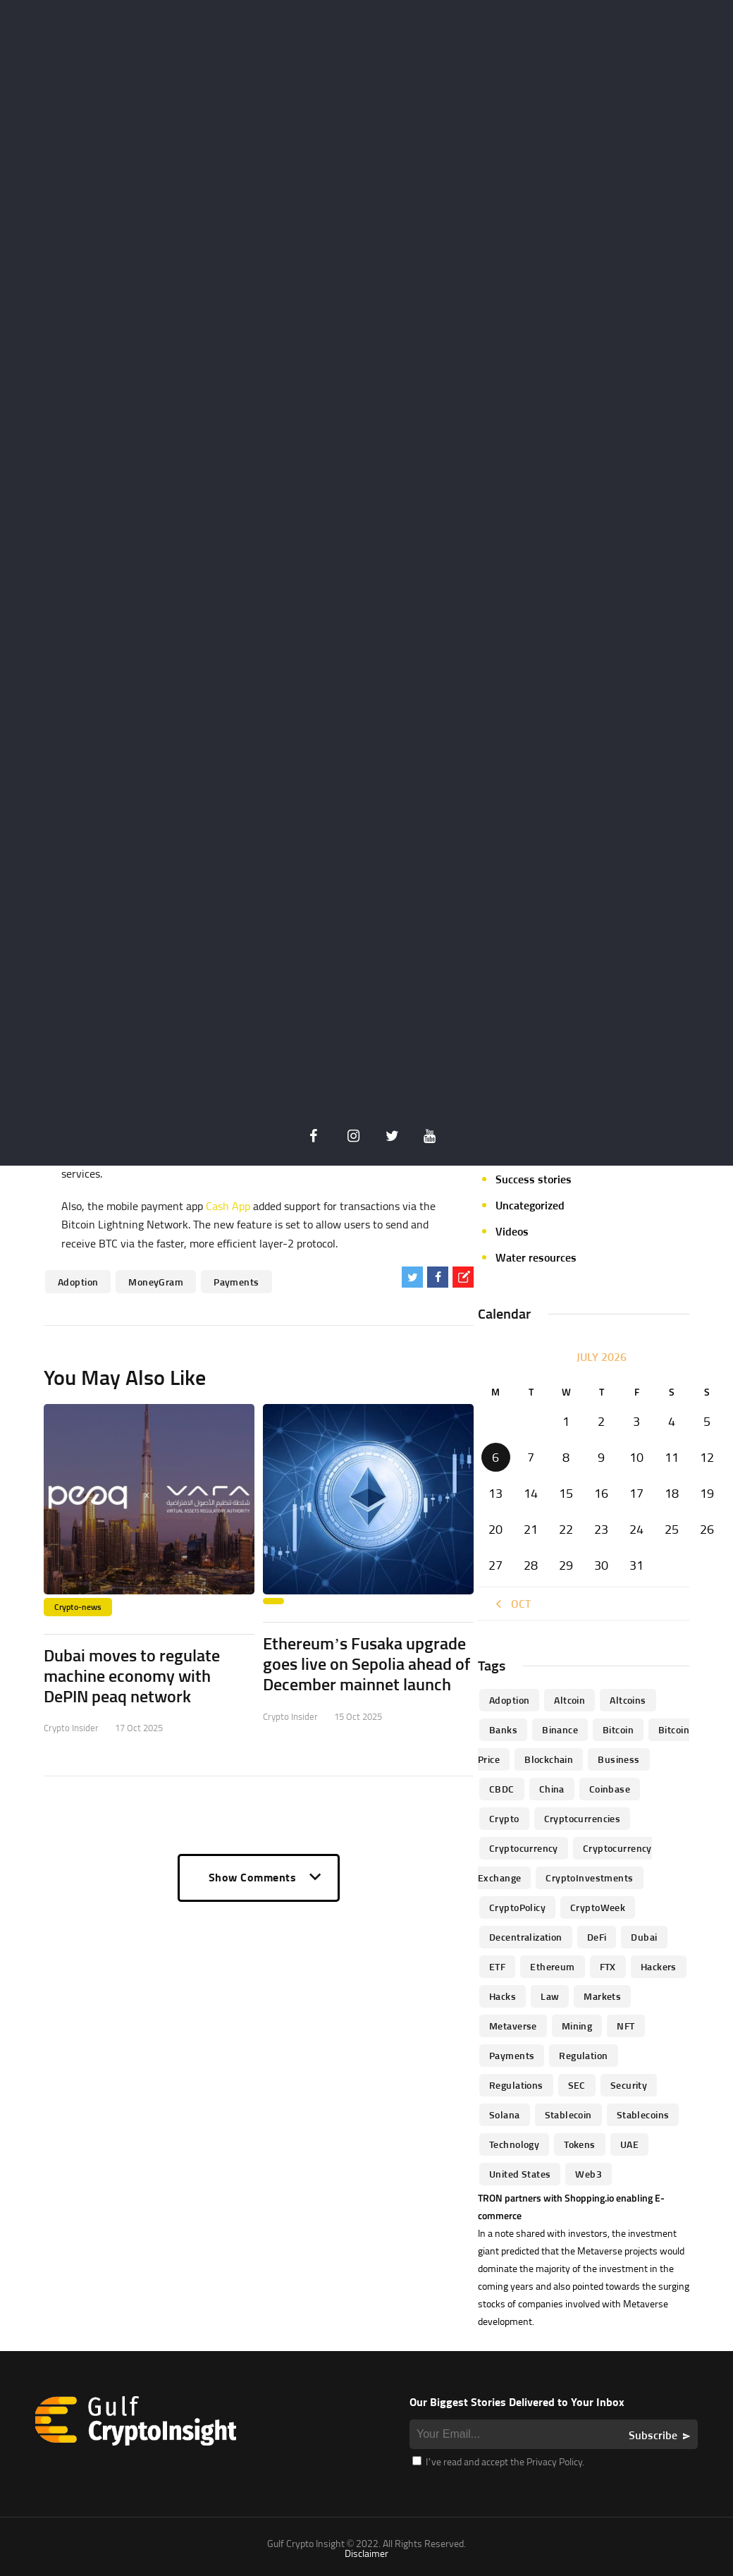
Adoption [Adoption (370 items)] (509, 1699)
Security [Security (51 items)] (628, 2084)
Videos (512, 1231)
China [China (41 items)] (552, 1788)
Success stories (533, 1179)
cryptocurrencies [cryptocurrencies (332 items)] (582, 1818)
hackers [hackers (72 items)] (659, 1966)
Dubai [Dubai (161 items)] (644, 1936)
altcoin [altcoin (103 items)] (569, 1699)
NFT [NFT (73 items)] (625, 2025)
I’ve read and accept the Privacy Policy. (498, 2461)
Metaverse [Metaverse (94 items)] (513, 2025)
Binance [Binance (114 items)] (560, 1729)
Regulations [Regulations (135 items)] (516, 2084)
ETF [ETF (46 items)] (497, 1966)
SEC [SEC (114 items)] (577, 2084)
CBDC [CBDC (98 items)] (502, 1788)
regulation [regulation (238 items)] (583, 2055)
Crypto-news (77, 1606)
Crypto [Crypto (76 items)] (504, 1818)
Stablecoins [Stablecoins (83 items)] (643, 2114)
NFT (505, 1074)
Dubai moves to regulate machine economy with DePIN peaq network (132, 1675)
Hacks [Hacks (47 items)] (502, 1996)
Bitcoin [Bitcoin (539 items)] (618, 1729)
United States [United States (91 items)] (519, 2173)
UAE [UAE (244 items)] (629, 2144)
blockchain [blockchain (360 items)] (548, 1759)
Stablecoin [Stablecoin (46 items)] (568, 2114)
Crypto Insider (71, 1728)
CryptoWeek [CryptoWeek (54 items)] (597, 1907)
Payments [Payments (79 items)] (511, 2055)
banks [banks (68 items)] (503, 1729)
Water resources (536, 1257)
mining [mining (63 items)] (577, 2025)
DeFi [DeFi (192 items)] (597, 1936)
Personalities (527, 1126)
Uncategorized (530, 1205)
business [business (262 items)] (618, 1759)
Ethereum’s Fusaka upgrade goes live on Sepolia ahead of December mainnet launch (366, 1663)
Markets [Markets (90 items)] (602, 1996)
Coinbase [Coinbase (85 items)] (609, 1788)
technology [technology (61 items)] (514, 2144)
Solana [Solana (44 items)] (504, 2114)
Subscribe (653, 2435)
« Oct (511, 1603)
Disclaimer (366, 2553)
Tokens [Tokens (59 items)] (580, 2144)
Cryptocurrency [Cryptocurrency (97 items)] (523, 1848)
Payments (236, 1281)
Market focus (527, 1022)
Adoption (78, 1281)
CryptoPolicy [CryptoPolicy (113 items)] (517, 1907)
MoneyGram (155, 1281)
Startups (516, 1152)
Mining (512, 1048)
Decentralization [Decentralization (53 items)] (525, 1936)
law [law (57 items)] (550, 1996)
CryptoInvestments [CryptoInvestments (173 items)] (589, 1877)
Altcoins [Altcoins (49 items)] (628, 1699)
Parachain (519, 1100)
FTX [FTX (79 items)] (608, 1966)
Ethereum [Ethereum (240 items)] (552, 1966)
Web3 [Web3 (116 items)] (588, 2173)
